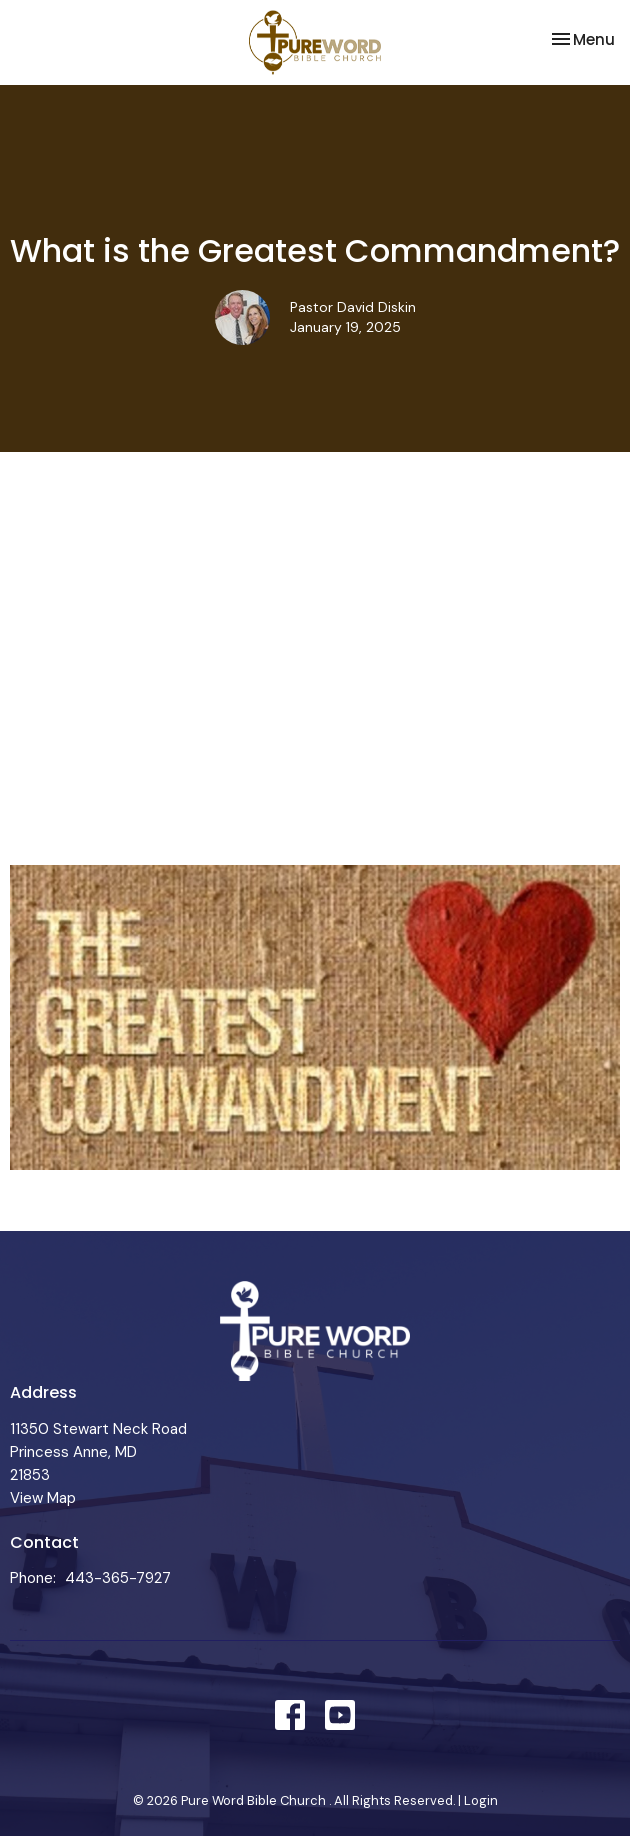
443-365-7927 (118, 1578)
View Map (43, 1498)
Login (481, 1800)
